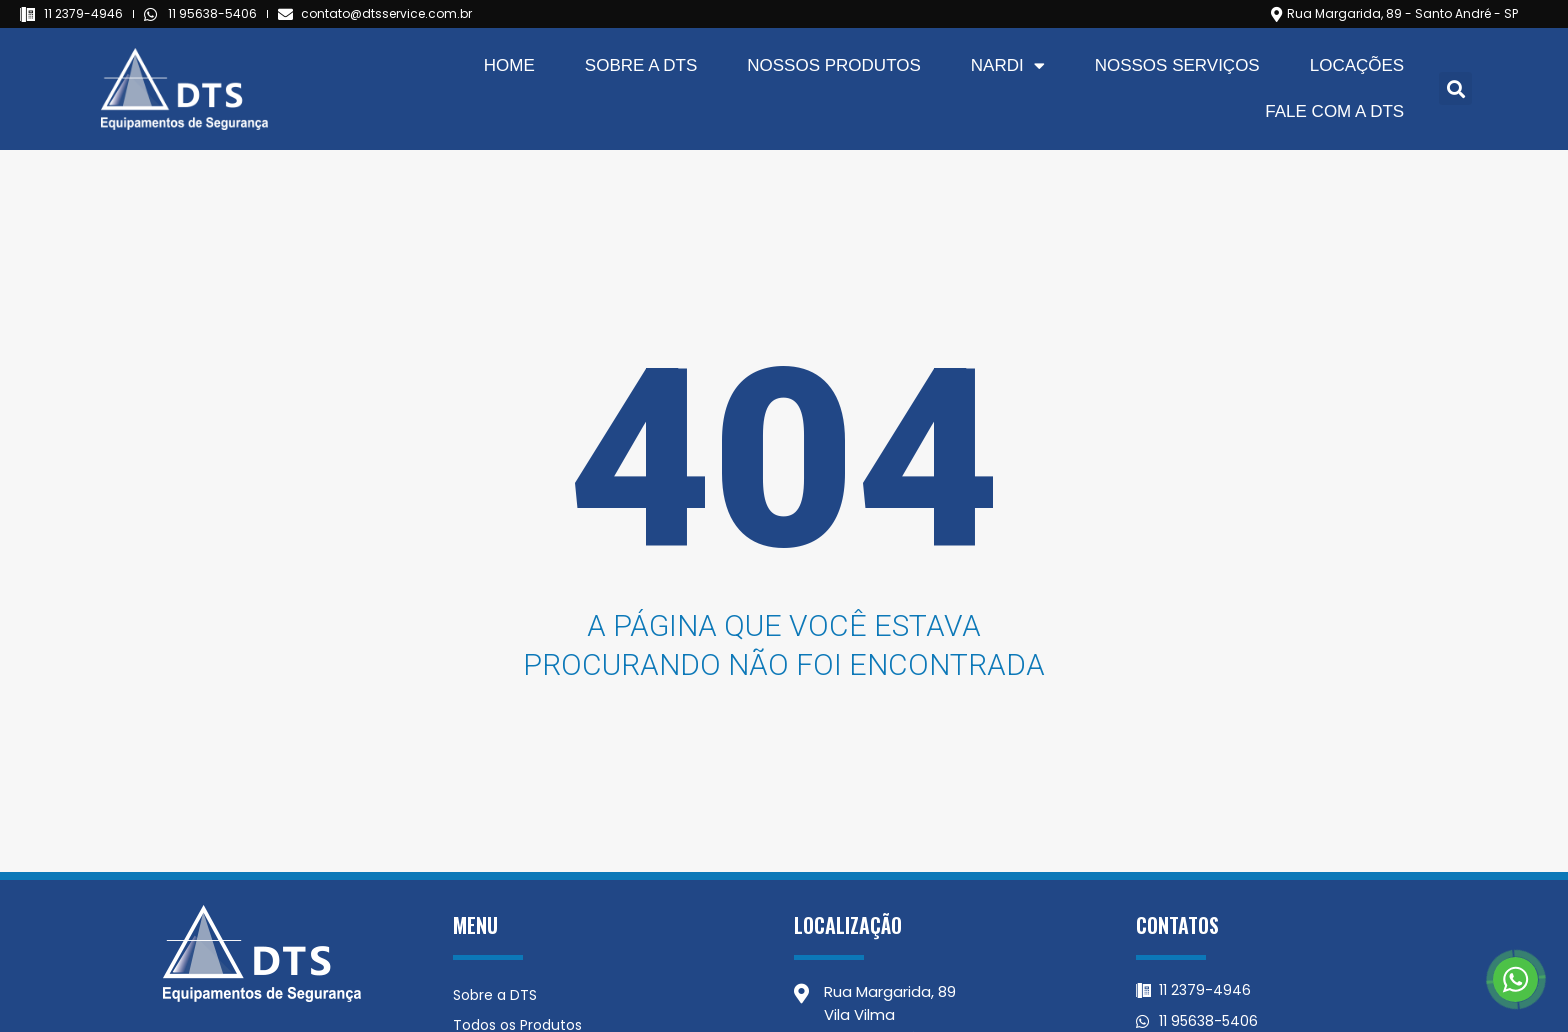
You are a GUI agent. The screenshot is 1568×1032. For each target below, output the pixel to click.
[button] (1455, 88)
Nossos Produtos (834, 65)
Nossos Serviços (1177, 65)
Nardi (1008, 65)
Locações (1357, 65)
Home (509, 65)
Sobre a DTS (641, 65)
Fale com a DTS (1334, 111)
